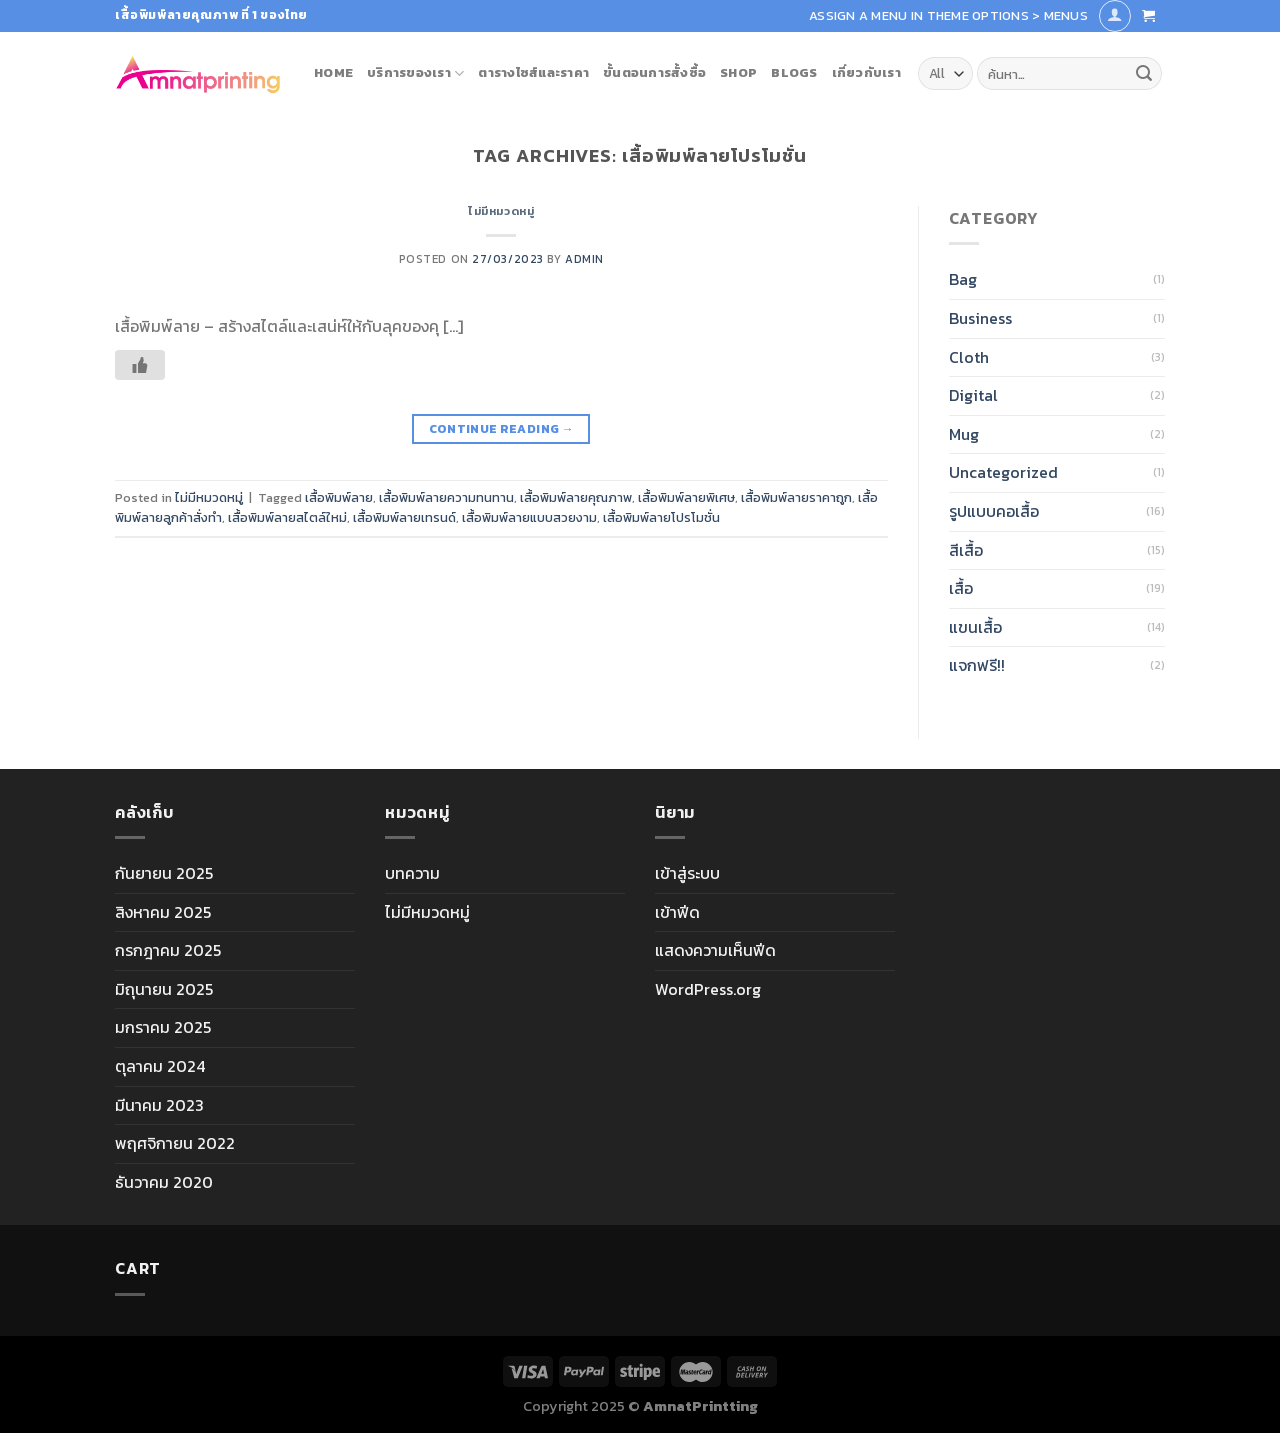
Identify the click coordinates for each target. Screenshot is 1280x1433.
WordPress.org (708, 989)
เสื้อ (961, 588)
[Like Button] (140, 365)
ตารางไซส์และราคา (533, 72)
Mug (964, 434)
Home (333, 72)
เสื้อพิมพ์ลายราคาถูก (796, 497)
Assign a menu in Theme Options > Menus (948, 15)
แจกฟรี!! (977, 665)
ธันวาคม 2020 (164, 1182)
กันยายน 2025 (164, 873)
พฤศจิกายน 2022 (175, 1143)
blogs (794, 72)
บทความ (412, 873)
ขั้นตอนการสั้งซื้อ (654, 72)
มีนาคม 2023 (159, 1105)
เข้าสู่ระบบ (687, 873)
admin (584, 259)
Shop (738, 72)
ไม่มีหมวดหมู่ (501, 211)
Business (980, 318)
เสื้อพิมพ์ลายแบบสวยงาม (529, 517)
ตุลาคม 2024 (160, 1066)
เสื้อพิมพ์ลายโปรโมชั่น (661, 517)
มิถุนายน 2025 (164, 989)
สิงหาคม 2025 (163, 912)
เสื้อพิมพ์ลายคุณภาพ (576, 497)
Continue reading (502, 429)
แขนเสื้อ (975, 627)
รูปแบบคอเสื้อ (994, 511)
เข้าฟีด (677, 912)
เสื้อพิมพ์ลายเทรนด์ (404, 517)
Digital (973, 395)
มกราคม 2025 (163, 1027)
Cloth (969, 357)
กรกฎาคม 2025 (168, 950)
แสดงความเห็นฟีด (715, 950)
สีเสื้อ (966, 550)
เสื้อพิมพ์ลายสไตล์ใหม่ (287, 517)
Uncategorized (1003, 472)
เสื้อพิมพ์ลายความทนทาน (446, 497)
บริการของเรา (415, 73)
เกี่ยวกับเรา (866, 72)
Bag (963, 279)
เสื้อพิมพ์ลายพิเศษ (686, 497)
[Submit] (1144, 74)
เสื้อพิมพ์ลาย (339, 497)
